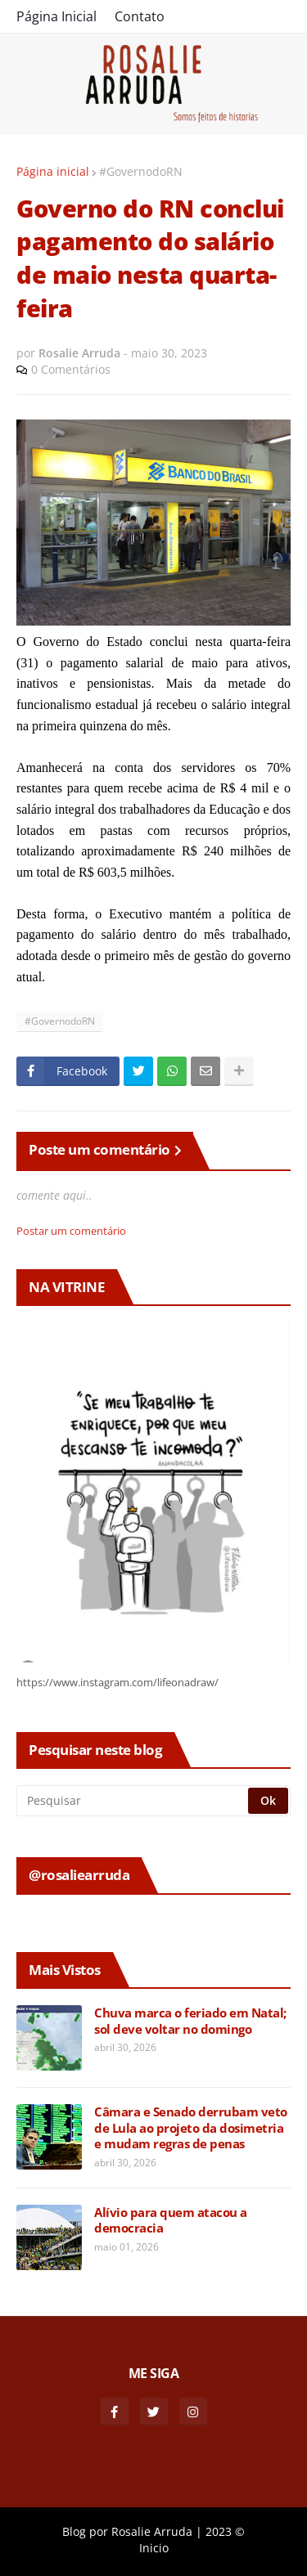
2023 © (225, 2531)
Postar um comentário (71, 1230)
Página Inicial (56, 16)
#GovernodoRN (141, 171)
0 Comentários (71, 369)
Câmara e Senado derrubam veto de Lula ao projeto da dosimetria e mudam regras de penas (190, 2128)
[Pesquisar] (133, 1801)
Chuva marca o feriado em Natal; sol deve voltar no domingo (190, 2021)
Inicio (154, 2548)
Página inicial (52, 171)
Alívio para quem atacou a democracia (170, 2221)
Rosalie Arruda (151, 2531)
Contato (140, 16)
